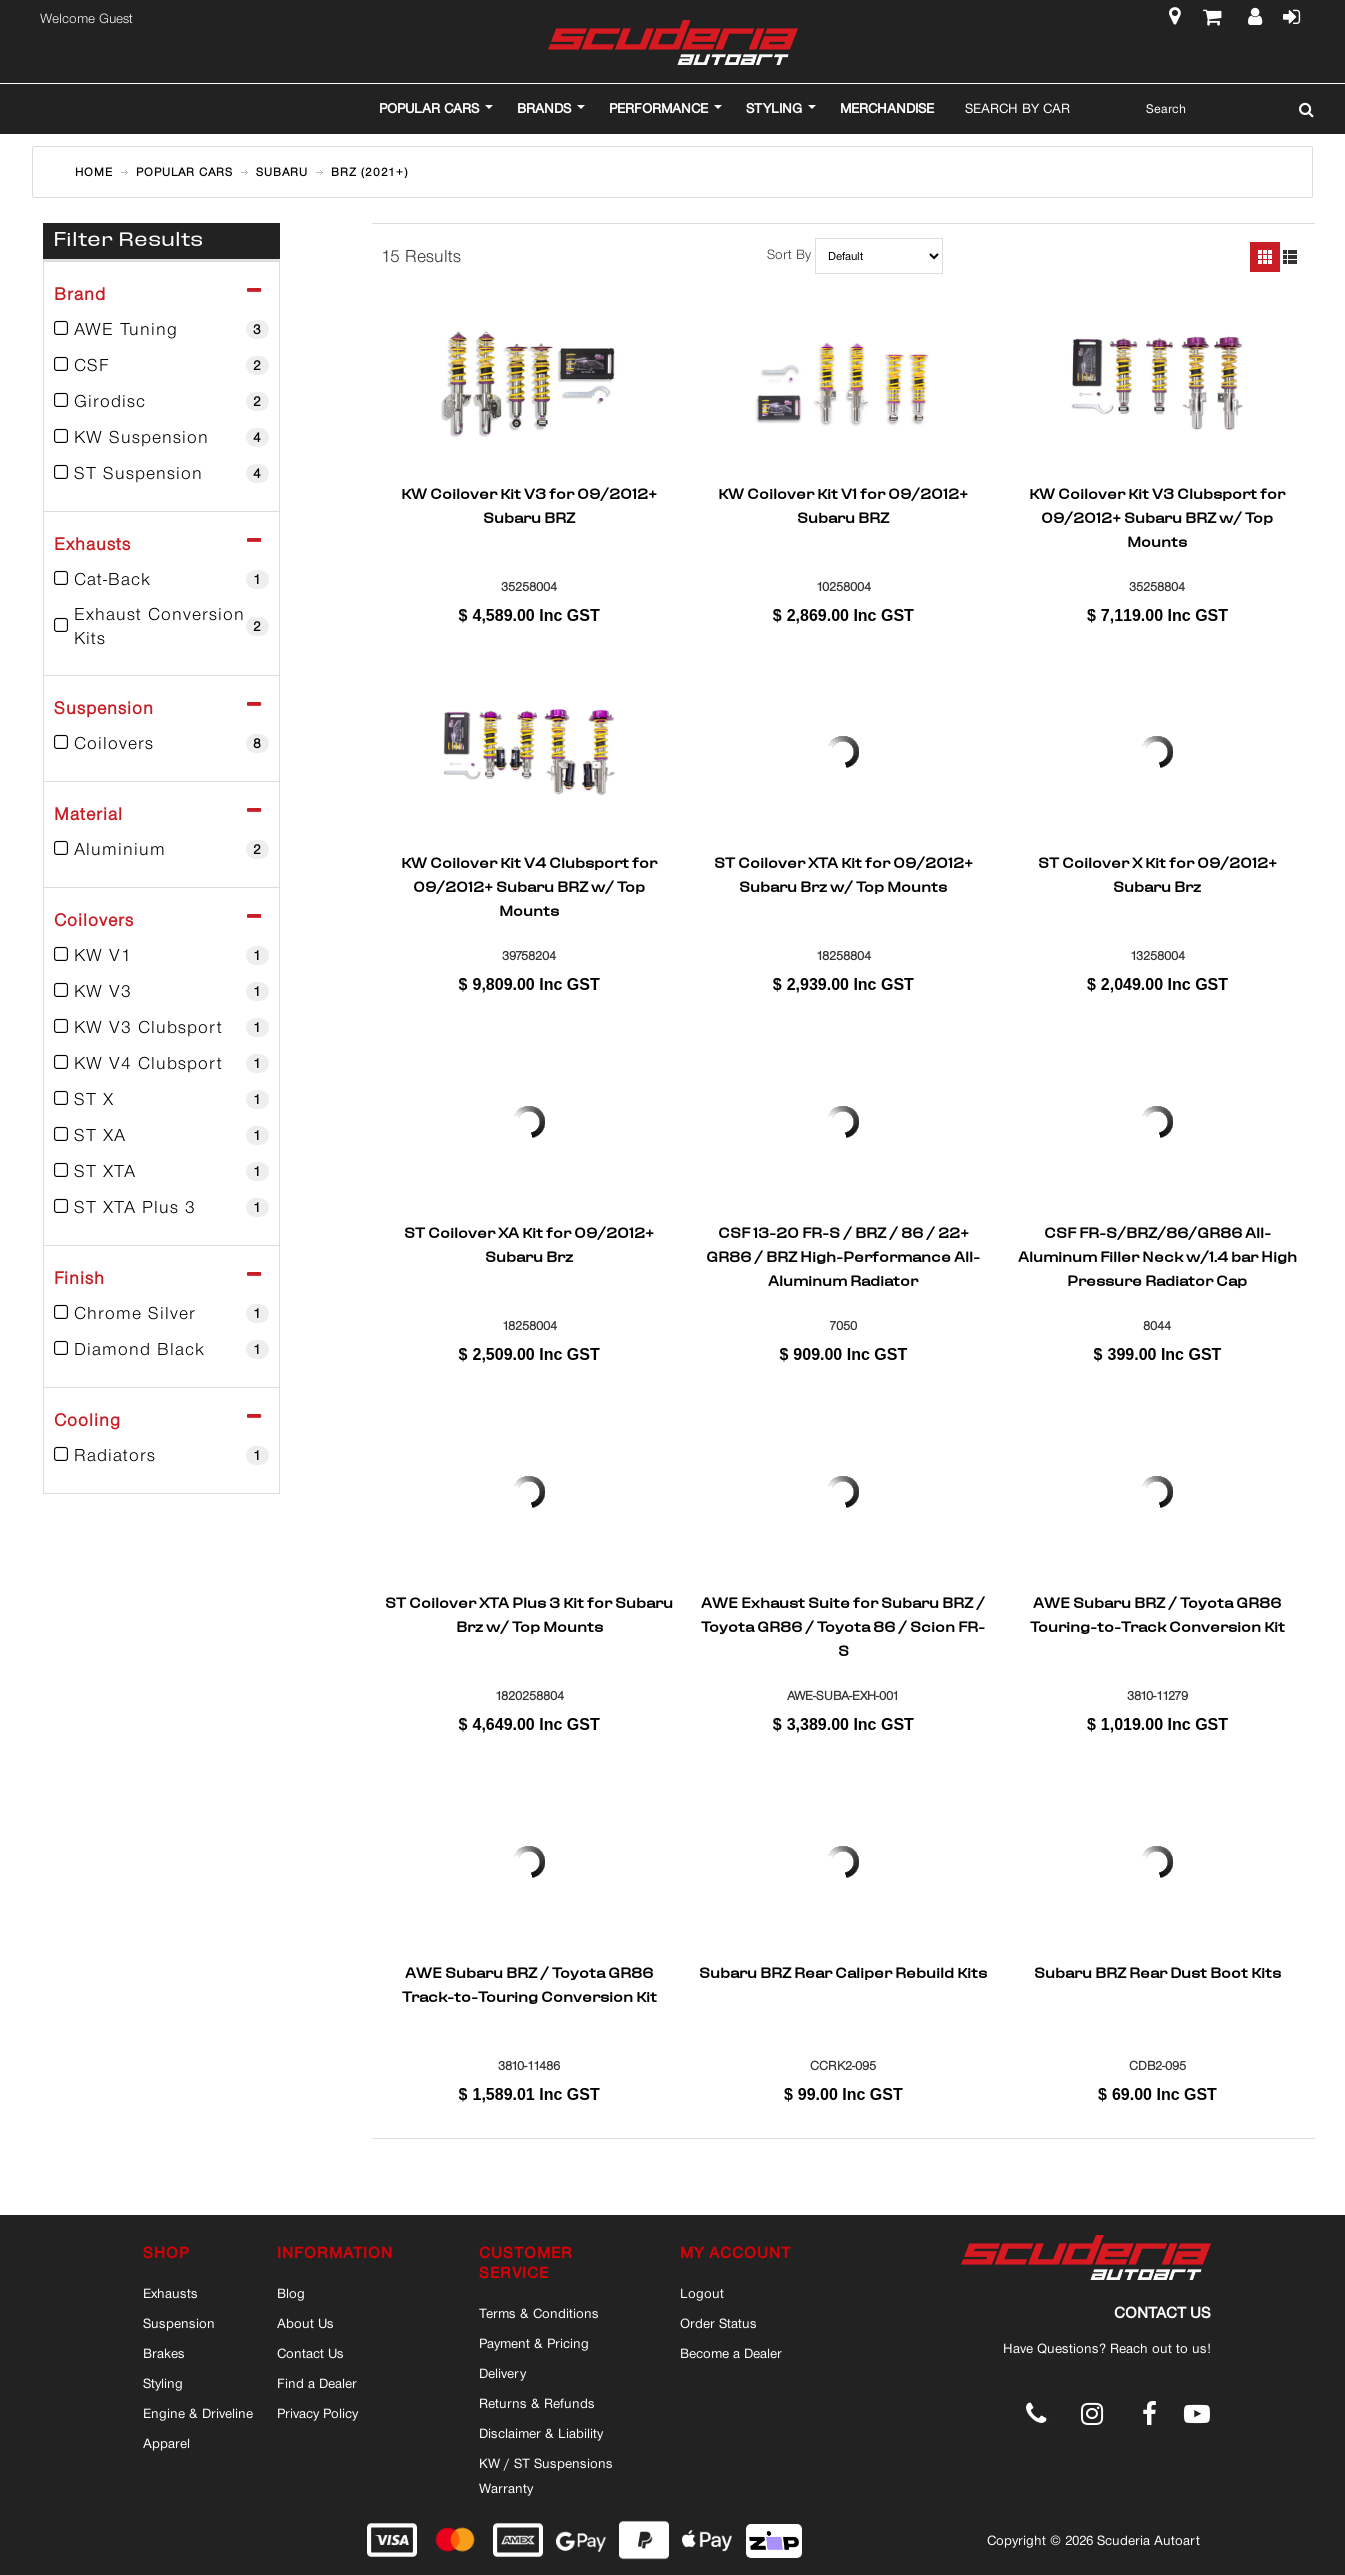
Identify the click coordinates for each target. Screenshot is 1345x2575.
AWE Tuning (162, 329)
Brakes (164, 2353)
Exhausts (170, 2293)
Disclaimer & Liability (541, 2433)
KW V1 (162, 955)
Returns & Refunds (537, 2403)
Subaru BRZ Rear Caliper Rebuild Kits (843, 1975)
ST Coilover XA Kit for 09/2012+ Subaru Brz (529, 1247)
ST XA (162, 1135)
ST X (162, 1099)
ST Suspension (162, 473)
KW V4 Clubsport (162, 1063)
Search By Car (1017, 108)
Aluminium (162, 849)
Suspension (179, 2323)
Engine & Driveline (198, 2413)
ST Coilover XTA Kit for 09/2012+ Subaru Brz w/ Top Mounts (843, 877)
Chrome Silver (162, 1313)
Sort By (789, 255)
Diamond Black (162, 1349)
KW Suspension (162, 437)
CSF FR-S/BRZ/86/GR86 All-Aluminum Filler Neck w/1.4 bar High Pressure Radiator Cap (1157, 1257)
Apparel (166, 2443)
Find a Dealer (317, 2383)
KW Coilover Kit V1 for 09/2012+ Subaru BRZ (843, 508)
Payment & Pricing (534, 2343)
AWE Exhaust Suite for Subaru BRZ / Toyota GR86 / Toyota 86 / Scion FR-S (843, 1627)
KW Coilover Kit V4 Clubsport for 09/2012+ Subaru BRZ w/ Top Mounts (529, 887)
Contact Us (310, 2353)
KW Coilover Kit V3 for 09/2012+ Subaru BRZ (529, 508)
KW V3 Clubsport (162, 1027)
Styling (163, 2383)
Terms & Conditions (539, 2313)
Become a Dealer (731, 2353)
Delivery (502, 2373)
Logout (702, 2293)
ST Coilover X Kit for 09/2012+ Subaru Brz (1157, 877)
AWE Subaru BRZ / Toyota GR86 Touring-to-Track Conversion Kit (1157, 1617)
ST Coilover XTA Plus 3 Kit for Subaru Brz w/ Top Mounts (529, 1617)
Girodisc (162, 401)
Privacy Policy (317, 2413)
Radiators (162, 1455)
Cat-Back (162, 579)
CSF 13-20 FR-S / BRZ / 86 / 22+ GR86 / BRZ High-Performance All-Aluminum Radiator (843, 1257)
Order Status (718, 2323)
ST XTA (162, 1171)
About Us (305, 2323)
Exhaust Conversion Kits (162, 626)
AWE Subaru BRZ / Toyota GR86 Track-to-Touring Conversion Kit (529, 1987)
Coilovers (162, 743)
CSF (162, 365)
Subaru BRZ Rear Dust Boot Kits (1157, 1975)
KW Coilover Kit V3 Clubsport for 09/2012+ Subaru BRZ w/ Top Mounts (1157, 518)
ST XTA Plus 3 (162, 1207)
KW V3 (162, 991)
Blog (291, 2293)
